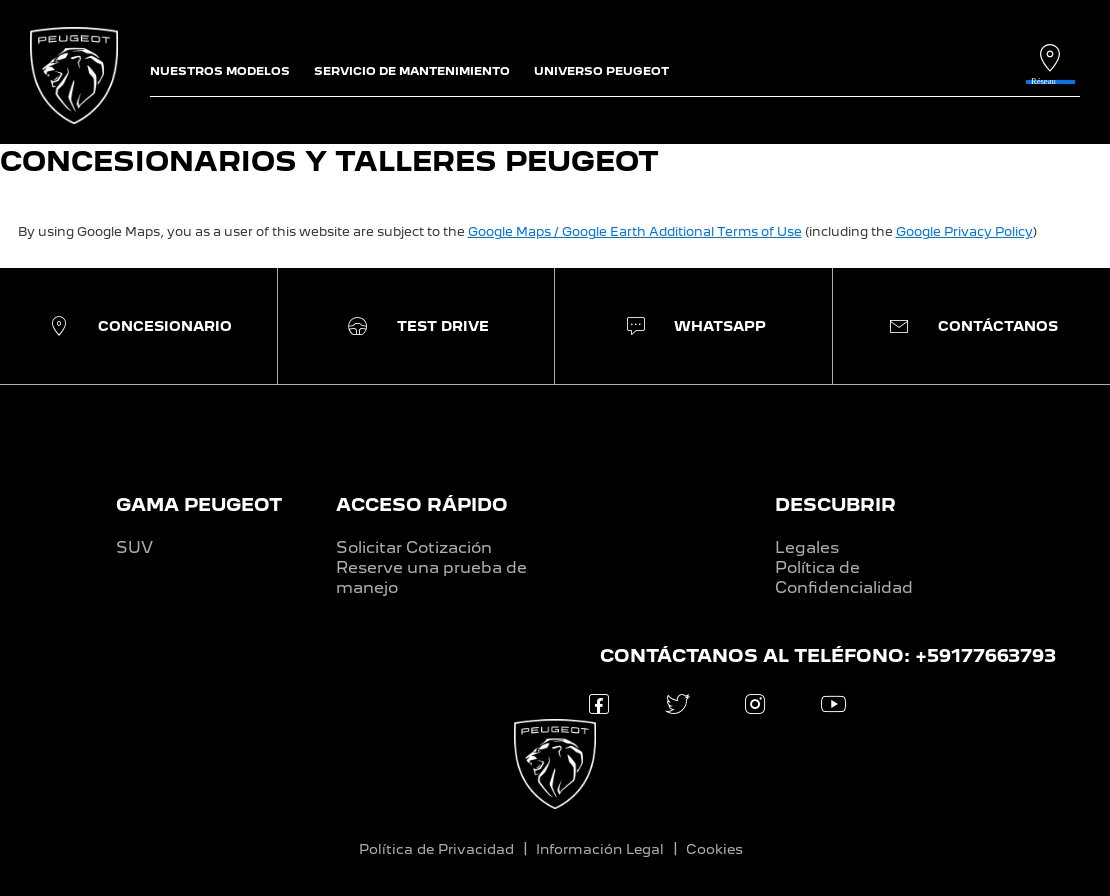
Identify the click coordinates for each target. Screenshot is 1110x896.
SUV (134, 547)
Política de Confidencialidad (844, 577)
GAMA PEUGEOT (199, 504)
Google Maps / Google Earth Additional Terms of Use (635, 231)
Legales (807, 547)
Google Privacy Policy (964, 231)
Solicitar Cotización (414, 547)
